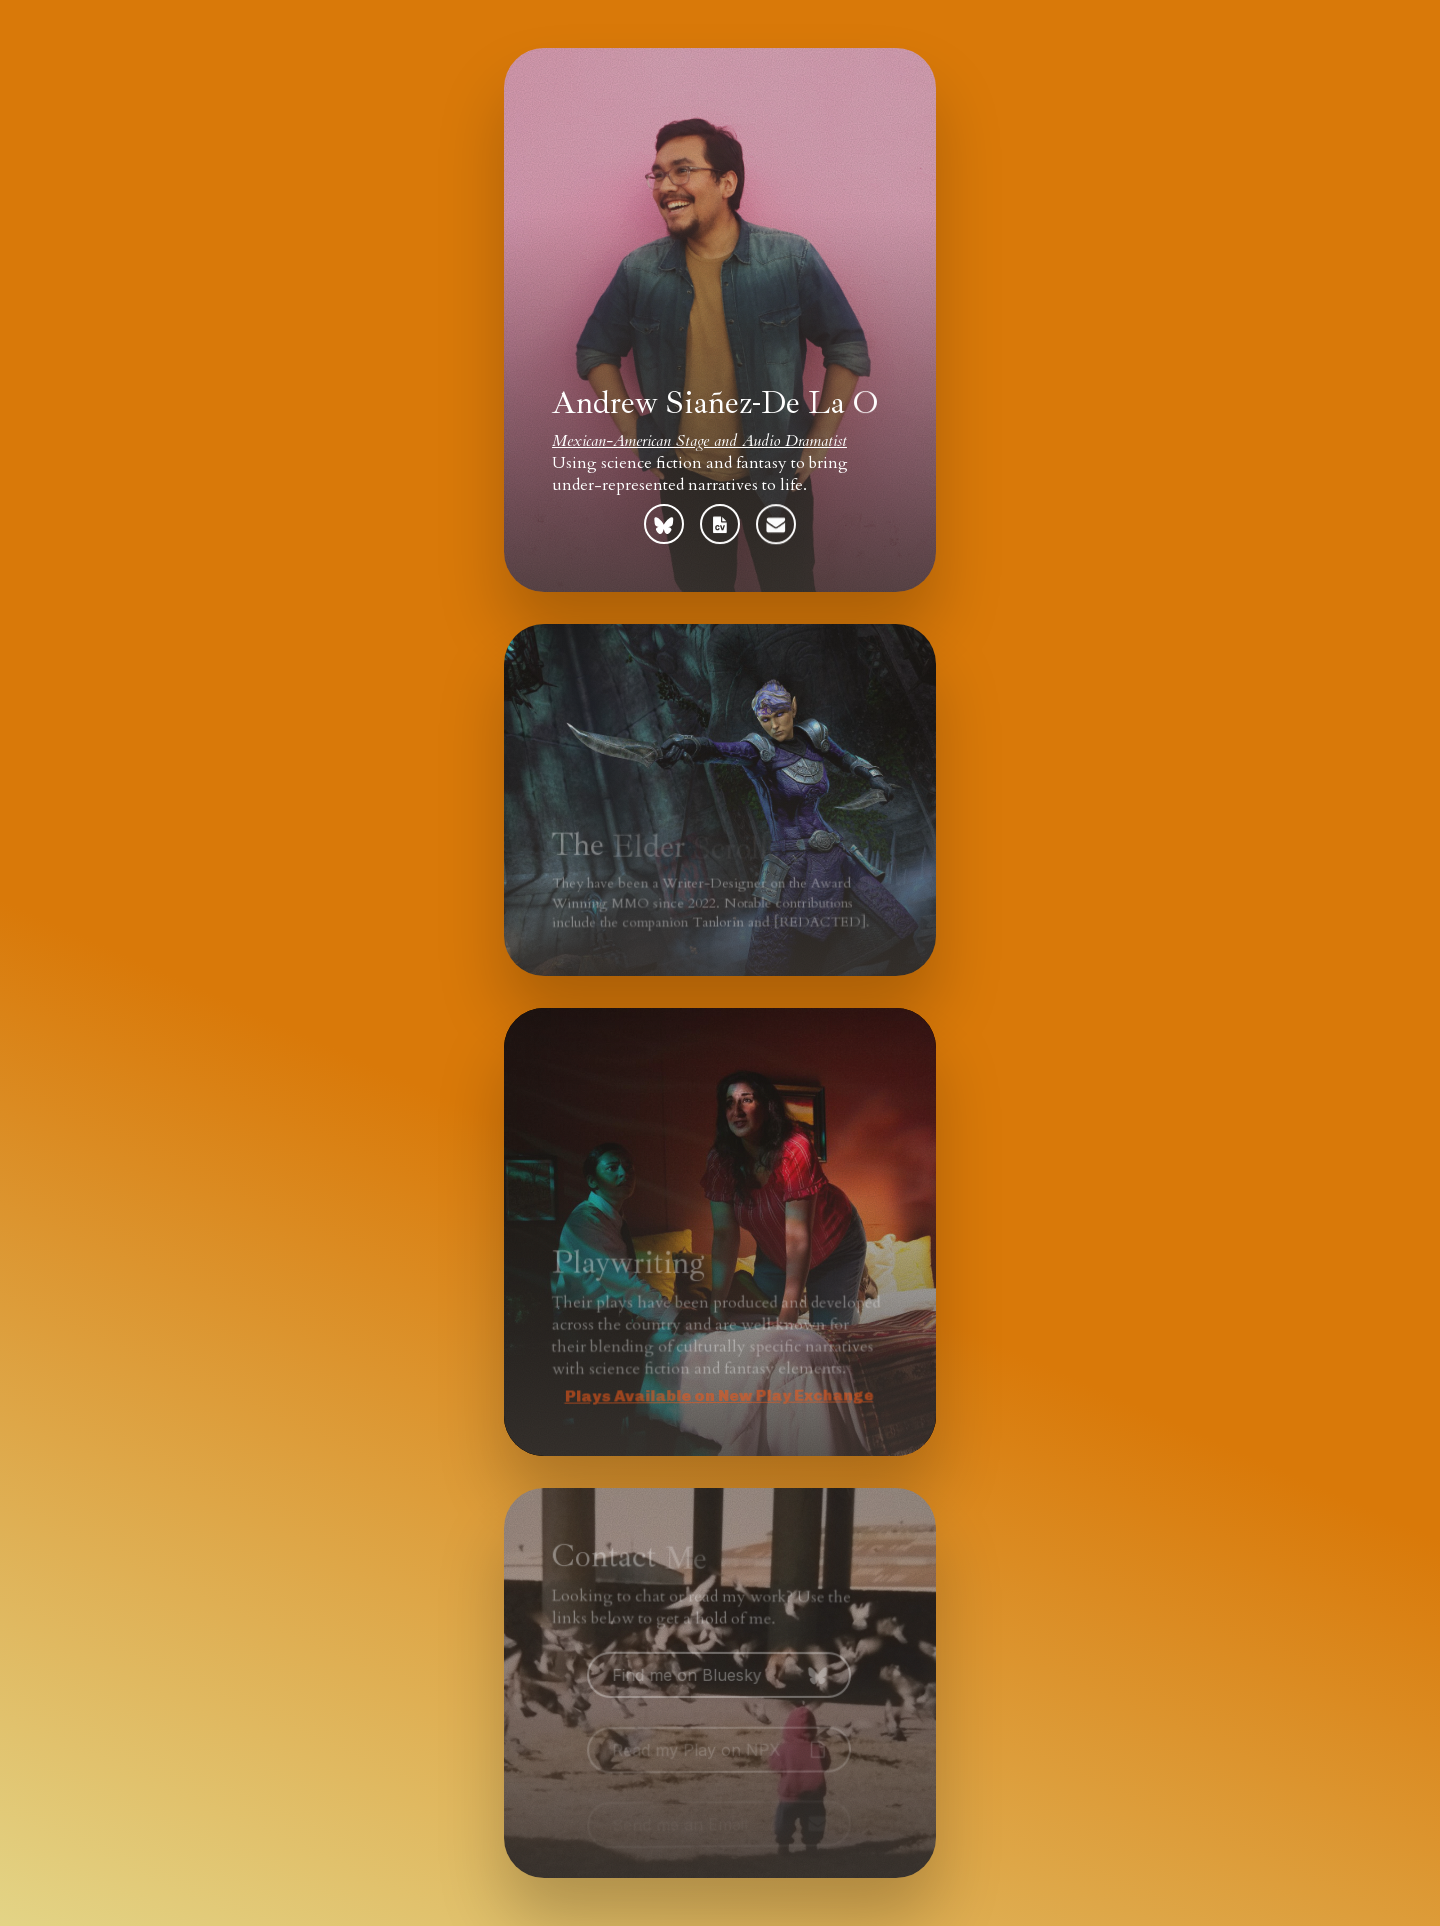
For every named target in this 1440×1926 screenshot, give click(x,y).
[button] (664, 524)
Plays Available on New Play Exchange (713, 1396)
